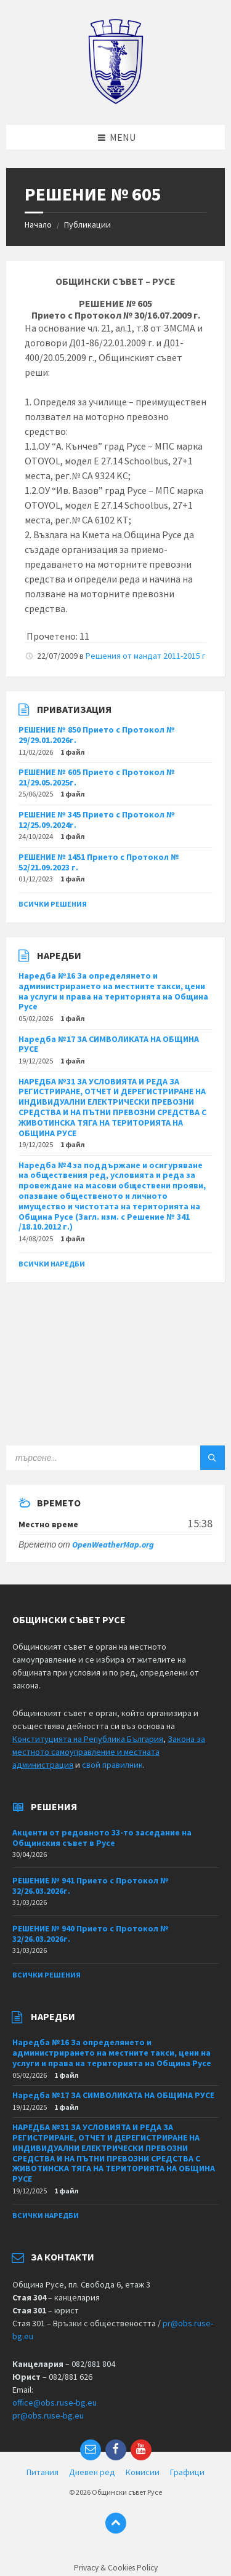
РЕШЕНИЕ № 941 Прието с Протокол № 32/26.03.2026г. (90, 1885)
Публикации (87, 224)
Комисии (143, 2472)
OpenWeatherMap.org (113, 1544)
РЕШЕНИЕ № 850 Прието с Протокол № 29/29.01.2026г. (96, 734)
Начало (38, 224)
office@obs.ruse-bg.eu (54, 2402)
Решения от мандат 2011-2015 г (145, 655)
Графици (187, 2472)
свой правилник (112, 1764)
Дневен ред (92, 2472)
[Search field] (115, 1457)
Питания (42, 2472)
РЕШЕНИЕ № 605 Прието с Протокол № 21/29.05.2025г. (96, 777)
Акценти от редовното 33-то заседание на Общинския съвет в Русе (102, 1837)
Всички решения (52, 903)
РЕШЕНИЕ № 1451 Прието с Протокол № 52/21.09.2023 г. (98, 862)
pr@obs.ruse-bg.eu (48, 2415)
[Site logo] (115, 101)
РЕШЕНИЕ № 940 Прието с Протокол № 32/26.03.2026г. (90, 1933)
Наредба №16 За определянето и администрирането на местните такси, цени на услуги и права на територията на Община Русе (113, 991)
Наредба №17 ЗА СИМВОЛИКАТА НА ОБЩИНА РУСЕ (108, 1044)
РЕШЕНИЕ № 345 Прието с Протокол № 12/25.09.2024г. (96, 819)
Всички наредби (51, 1263)
